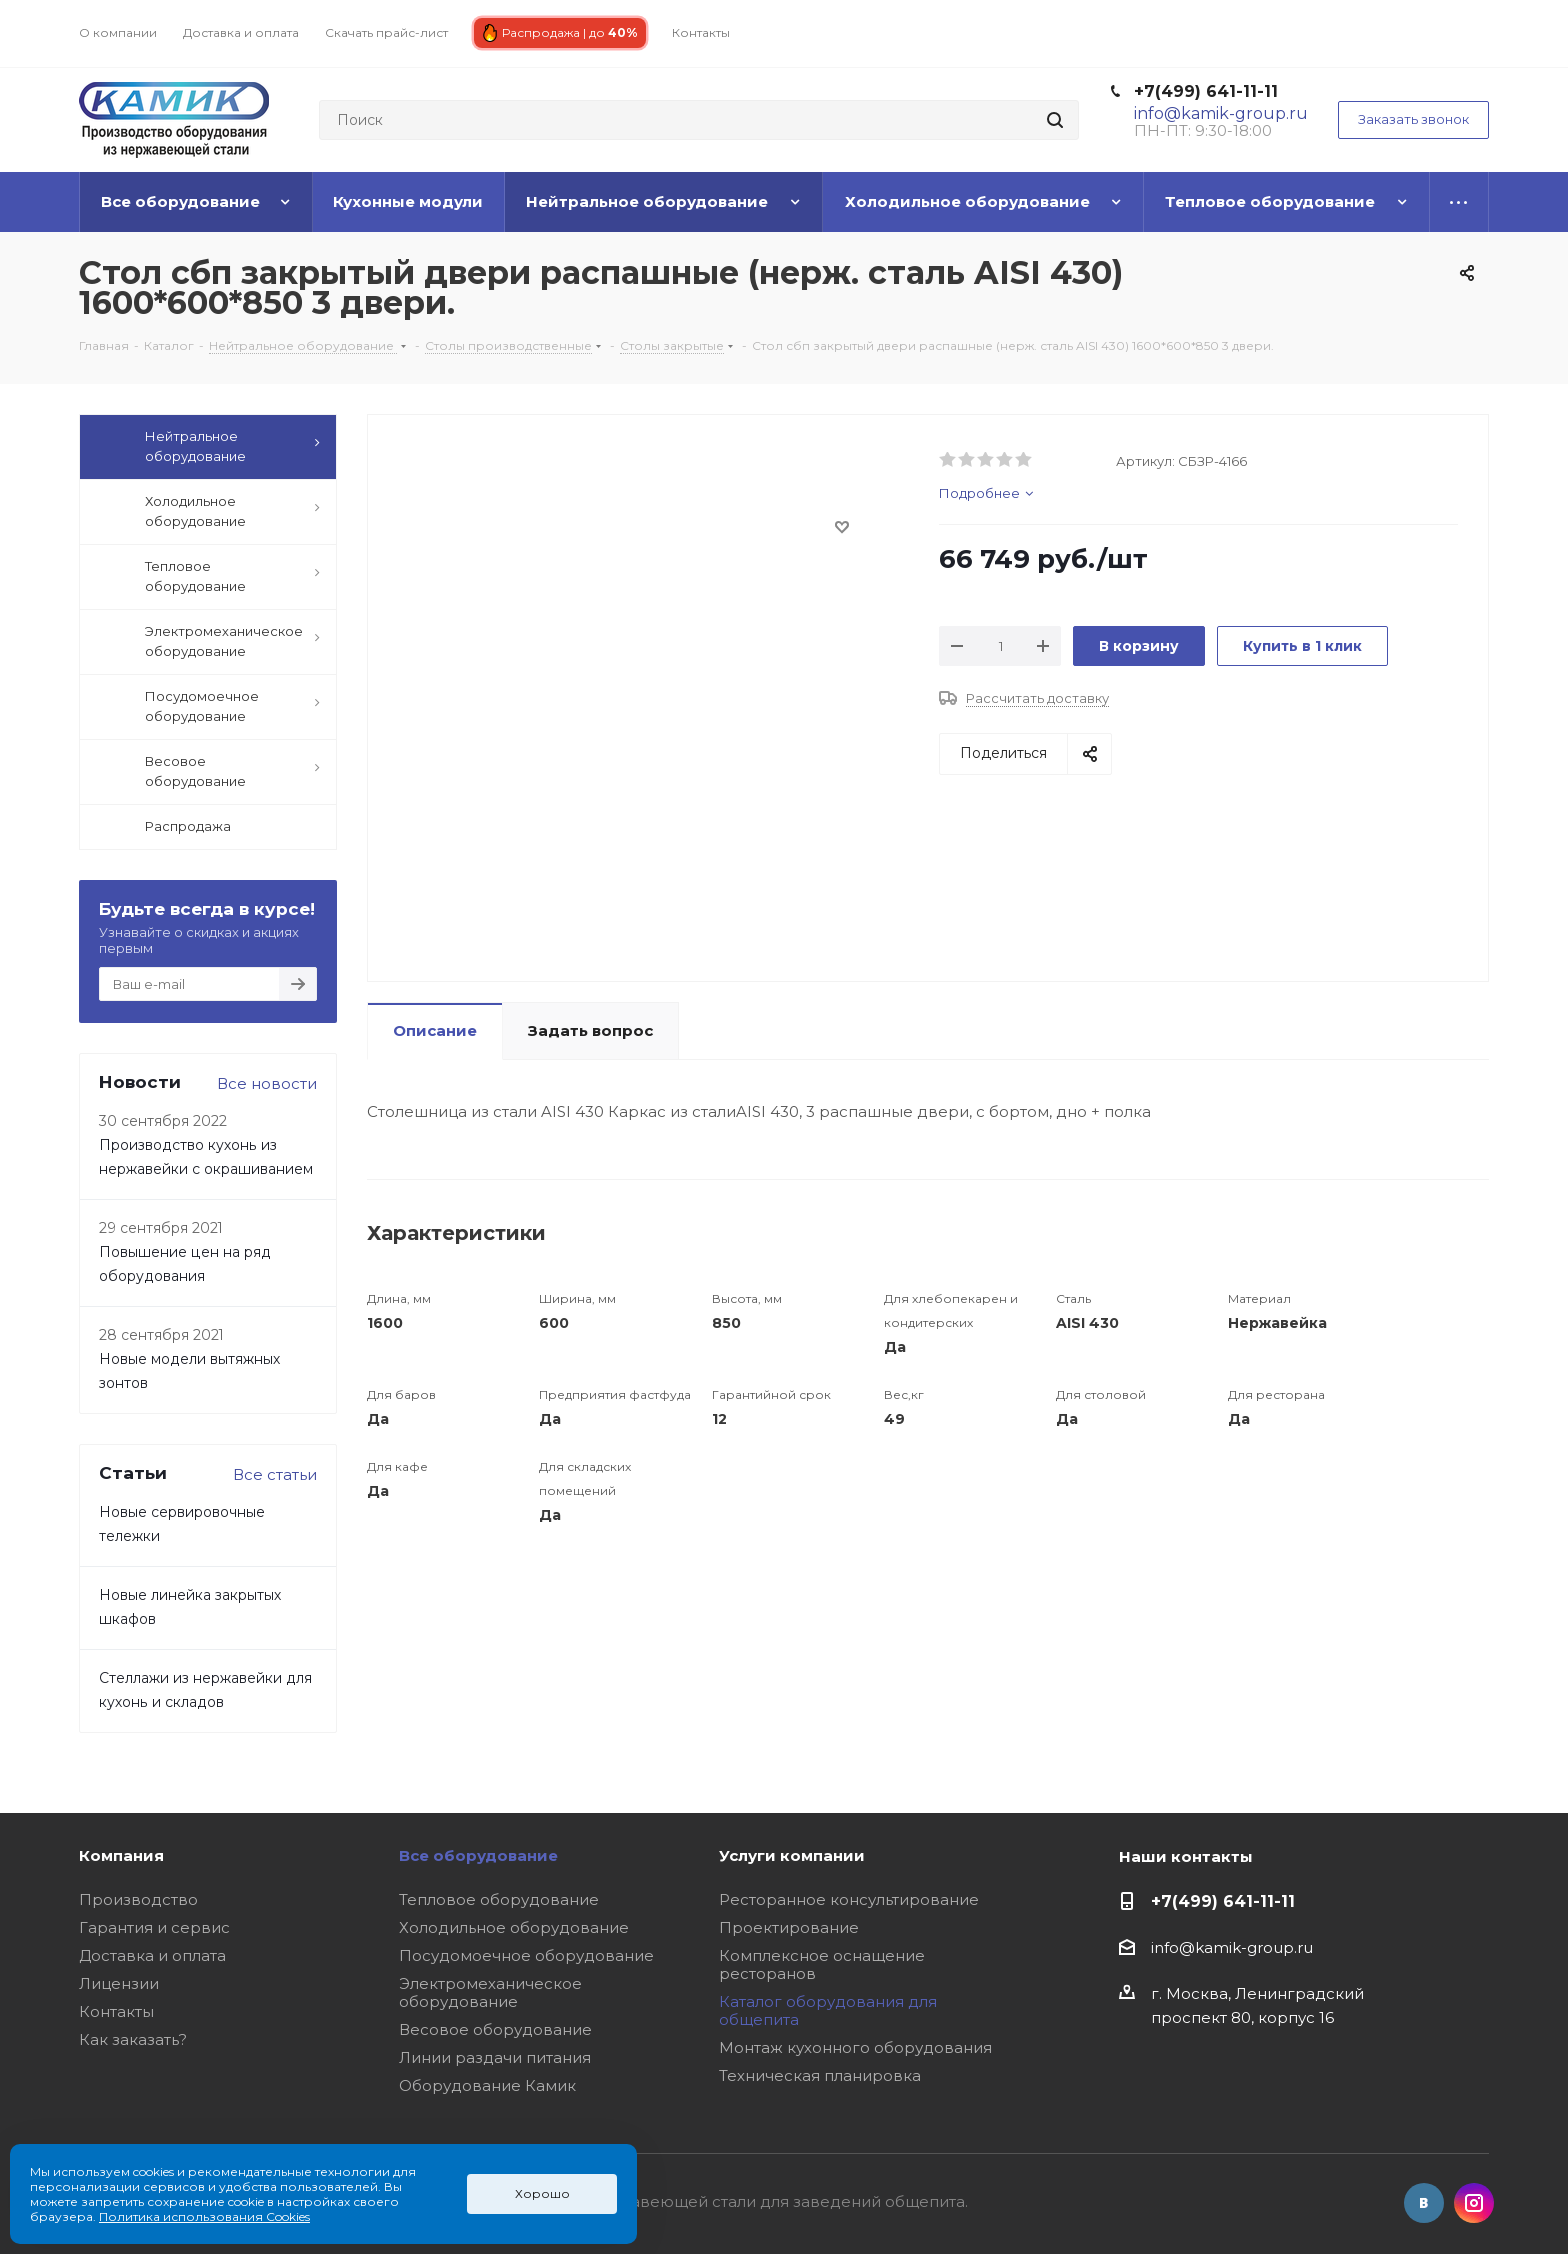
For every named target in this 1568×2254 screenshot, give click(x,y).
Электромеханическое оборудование (490, 1992)
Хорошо (542, 2193)
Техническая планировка (820, 2075)
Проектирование (789, 1927)
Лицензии (119, 1983)
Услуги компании (792, 1855)
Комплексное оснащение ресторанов (822, 1964)
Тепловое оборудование (499, 1899)
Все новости (267, 1083)
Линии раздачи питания (495, 2057)
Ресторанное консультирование (849, 1899)
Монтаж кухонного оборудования (855, 2047)
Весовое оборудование (495, 2029)
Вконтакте (1424, 2203)
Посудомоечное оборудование (526, 1955)
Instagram (1474, 2203)
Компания (121, 1855)
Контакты (116, 2011)
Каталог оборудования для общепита (828, 2010)
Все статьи (275, 1474)
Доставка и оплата (152, 1955)
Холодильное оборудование (514, 1927)
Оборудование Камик (487, 2085)
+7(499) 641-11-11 (1206, 91)
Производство (138, 1899)
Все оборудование (478, 1855)
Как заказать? (133, 2039)
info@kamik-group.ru (1232, 1947)
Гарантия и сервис (154, 1927)
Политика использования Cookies (204, 2216)
